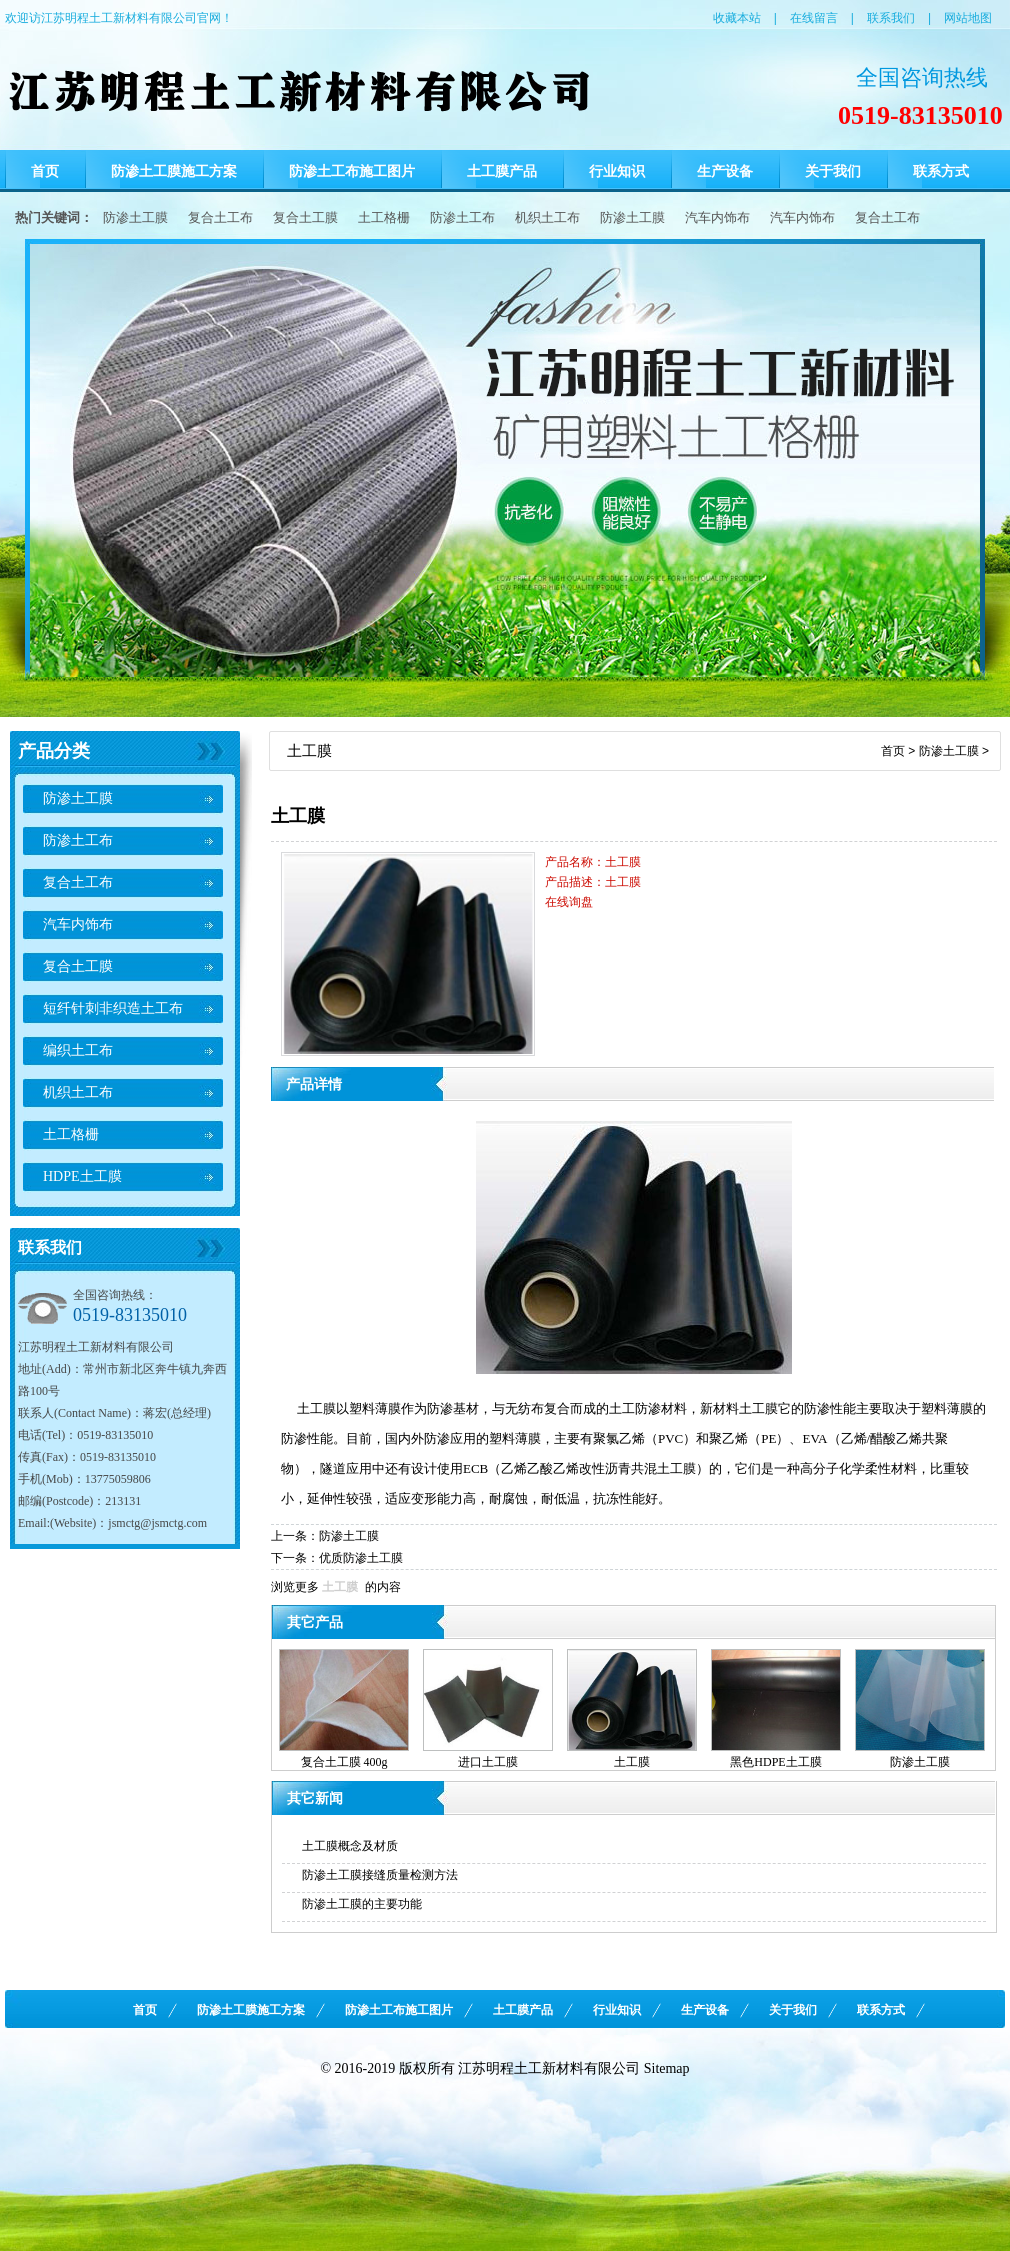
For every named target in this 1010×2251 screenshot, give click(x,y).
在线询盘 (569, 902)
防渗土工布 (462, 217)
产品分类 (54, 751)
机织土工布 (547, 217)
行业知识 (617, 171)
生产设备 (725, 171)
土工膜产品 (502, 171)
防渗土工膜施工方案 (174, 171)
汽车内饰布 (717, 217)
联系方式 (941, 171)
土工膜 (340, 1587)
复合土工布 (220, 217)
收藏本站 (737, 18)
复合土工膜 (305, 217)
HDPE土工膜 (82, 1176)
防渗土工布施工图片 (352, 171)
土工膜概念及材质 (350, 1846)
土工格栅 (384, 217)
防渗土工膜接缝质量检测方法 (380, 1875)
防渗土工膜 (135, 217)
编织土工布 (78, 1050)
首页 (45, 171)
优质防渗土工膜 (361, 1558)
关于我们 (833, 171)
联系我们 (891, 18)
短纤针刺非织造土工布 (113, 1008)
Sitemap (667, 2068)
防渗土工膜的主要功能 (362, 1904)
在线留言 (814, 18)
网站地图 (968, 18)
